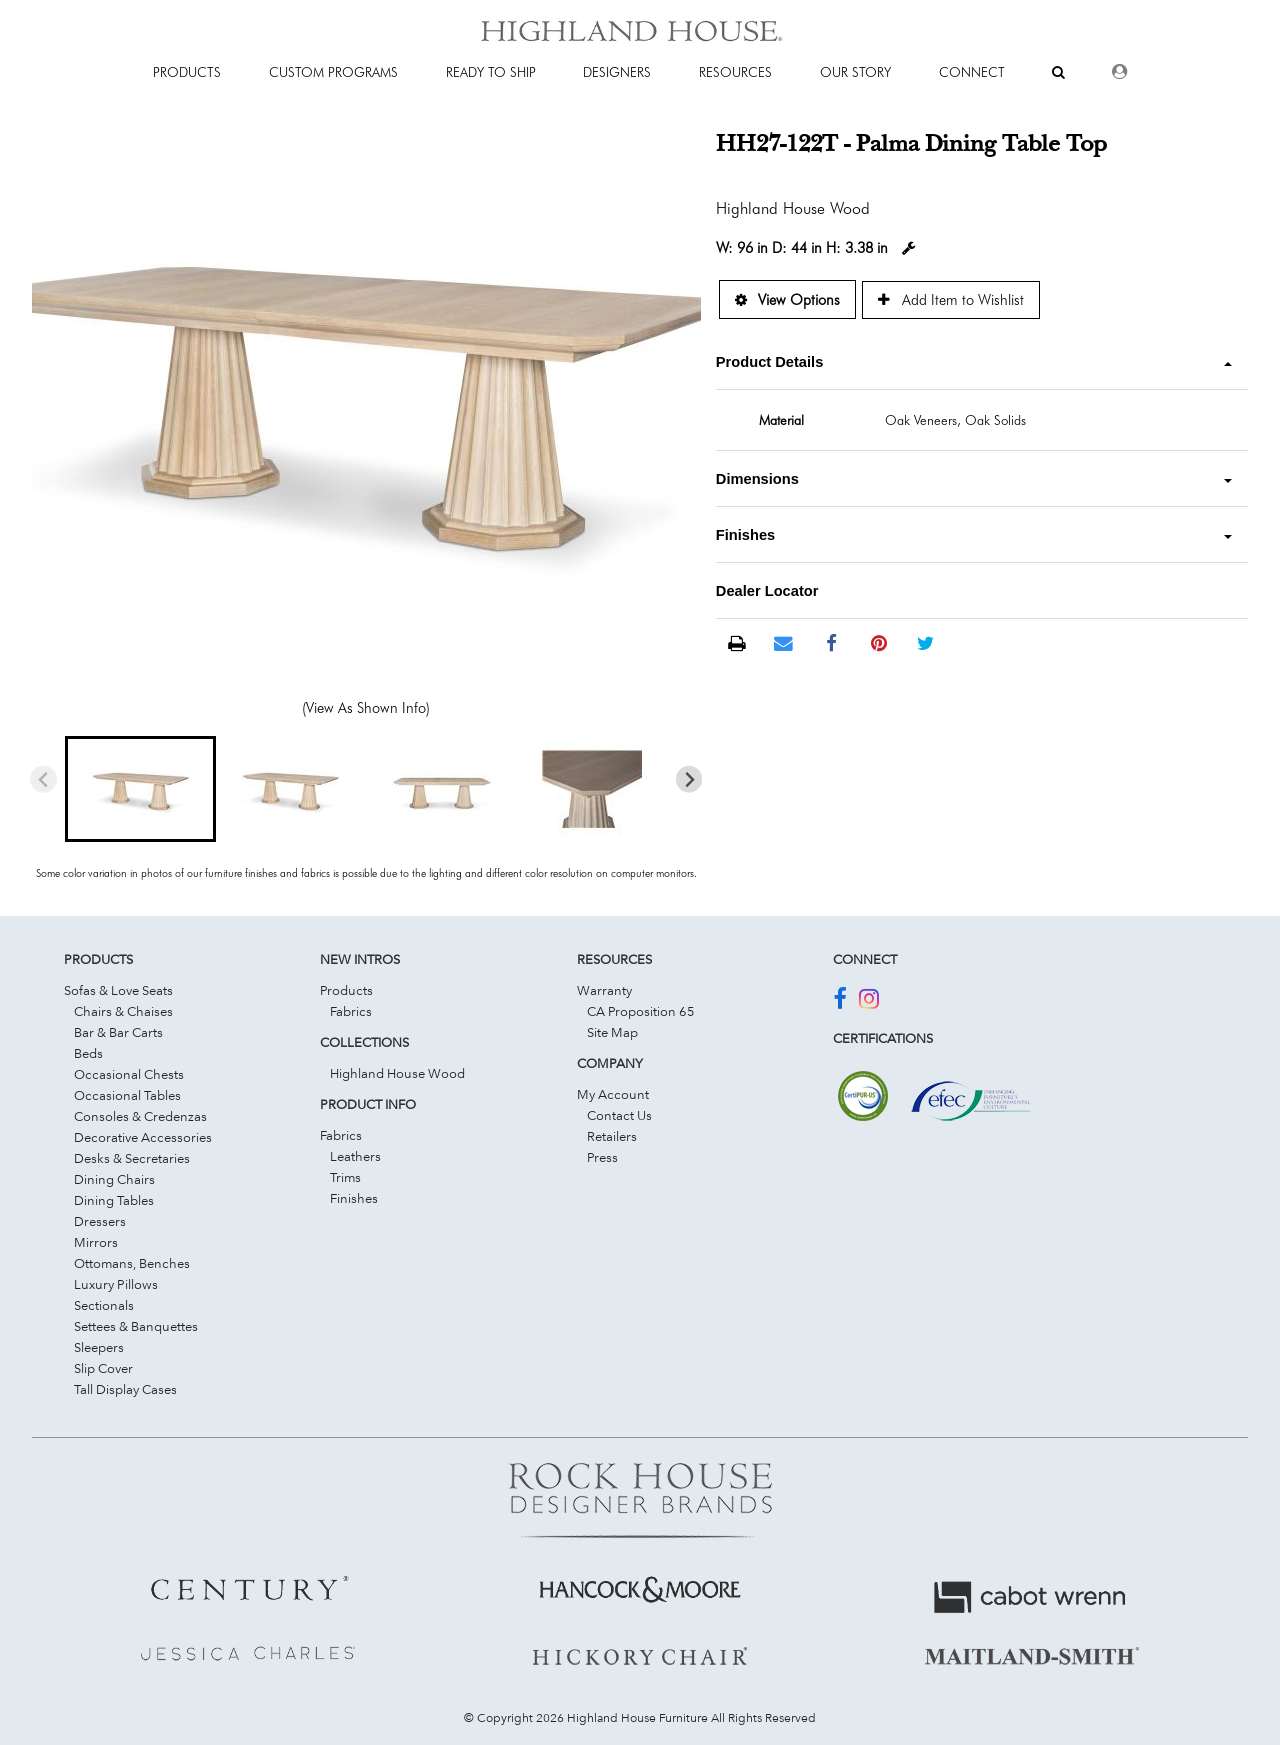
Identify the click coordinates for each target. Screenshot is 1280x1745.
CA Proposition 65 (641, 1011)
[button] (140, 789)
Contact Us (619, 1115)
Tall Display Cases (125, 1389)
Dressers (100, 1221)
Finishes (354, 1198)
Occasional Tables (127, 1095)
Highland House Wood (397, 1073)
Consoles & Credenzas (140, 1116)
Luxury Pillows (116, 1284)
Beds (88, 1053)
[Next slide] (689, 779)
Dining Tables (114, 1200)
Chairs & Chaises (123, 1011)
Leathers (355, 1156)
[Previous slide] (43, 779)
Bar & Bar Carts (118, 1032)
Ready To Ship (491, 72)
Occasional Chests (129, 1074)
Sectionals (104, 1305)
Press (602, 1157)
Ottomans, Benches (132, 1263)
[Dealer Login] (1119, 72)
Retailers (612, 1136)
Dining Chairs (114, 1179)
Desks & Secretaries (132, 1158)
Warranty (604, 990)
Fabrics (351, 1011)
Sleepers (99, 1347)
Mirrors (96, 1242)
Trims (345, 1177)
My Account (613, 1094)
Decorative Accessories (143, 1137)
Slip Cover (103, 1368)
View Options (787, 299)
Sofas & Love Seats (118, 990)
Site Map (612, 1032)
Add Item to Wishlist (951, 299)
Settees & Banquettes (136, 1326)
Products (346, 990)
